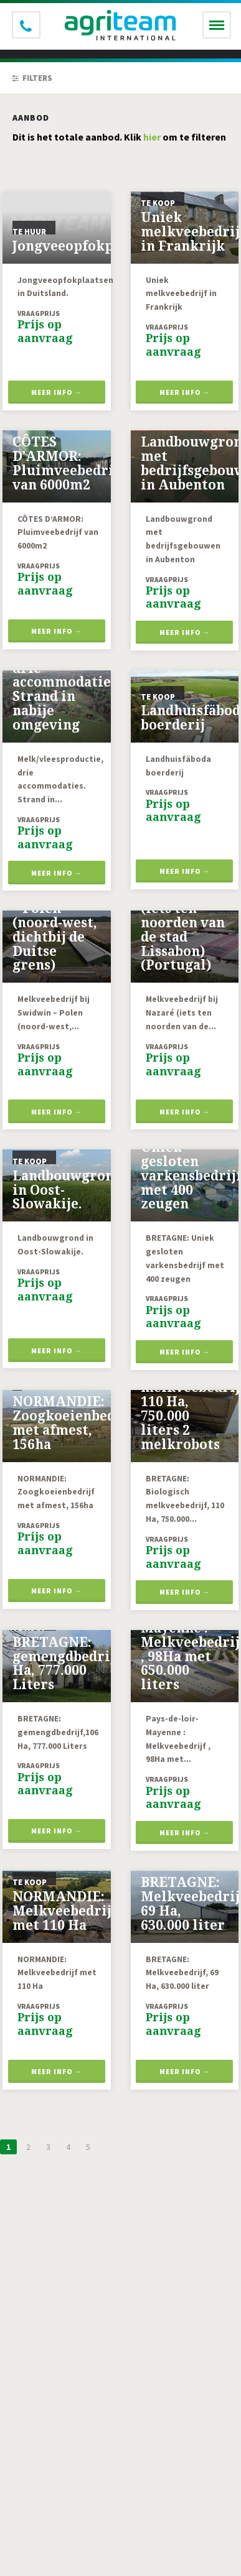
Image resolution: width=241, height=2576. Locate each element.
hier (152, 137)
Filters (32, 78)
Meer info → (56, 392)
